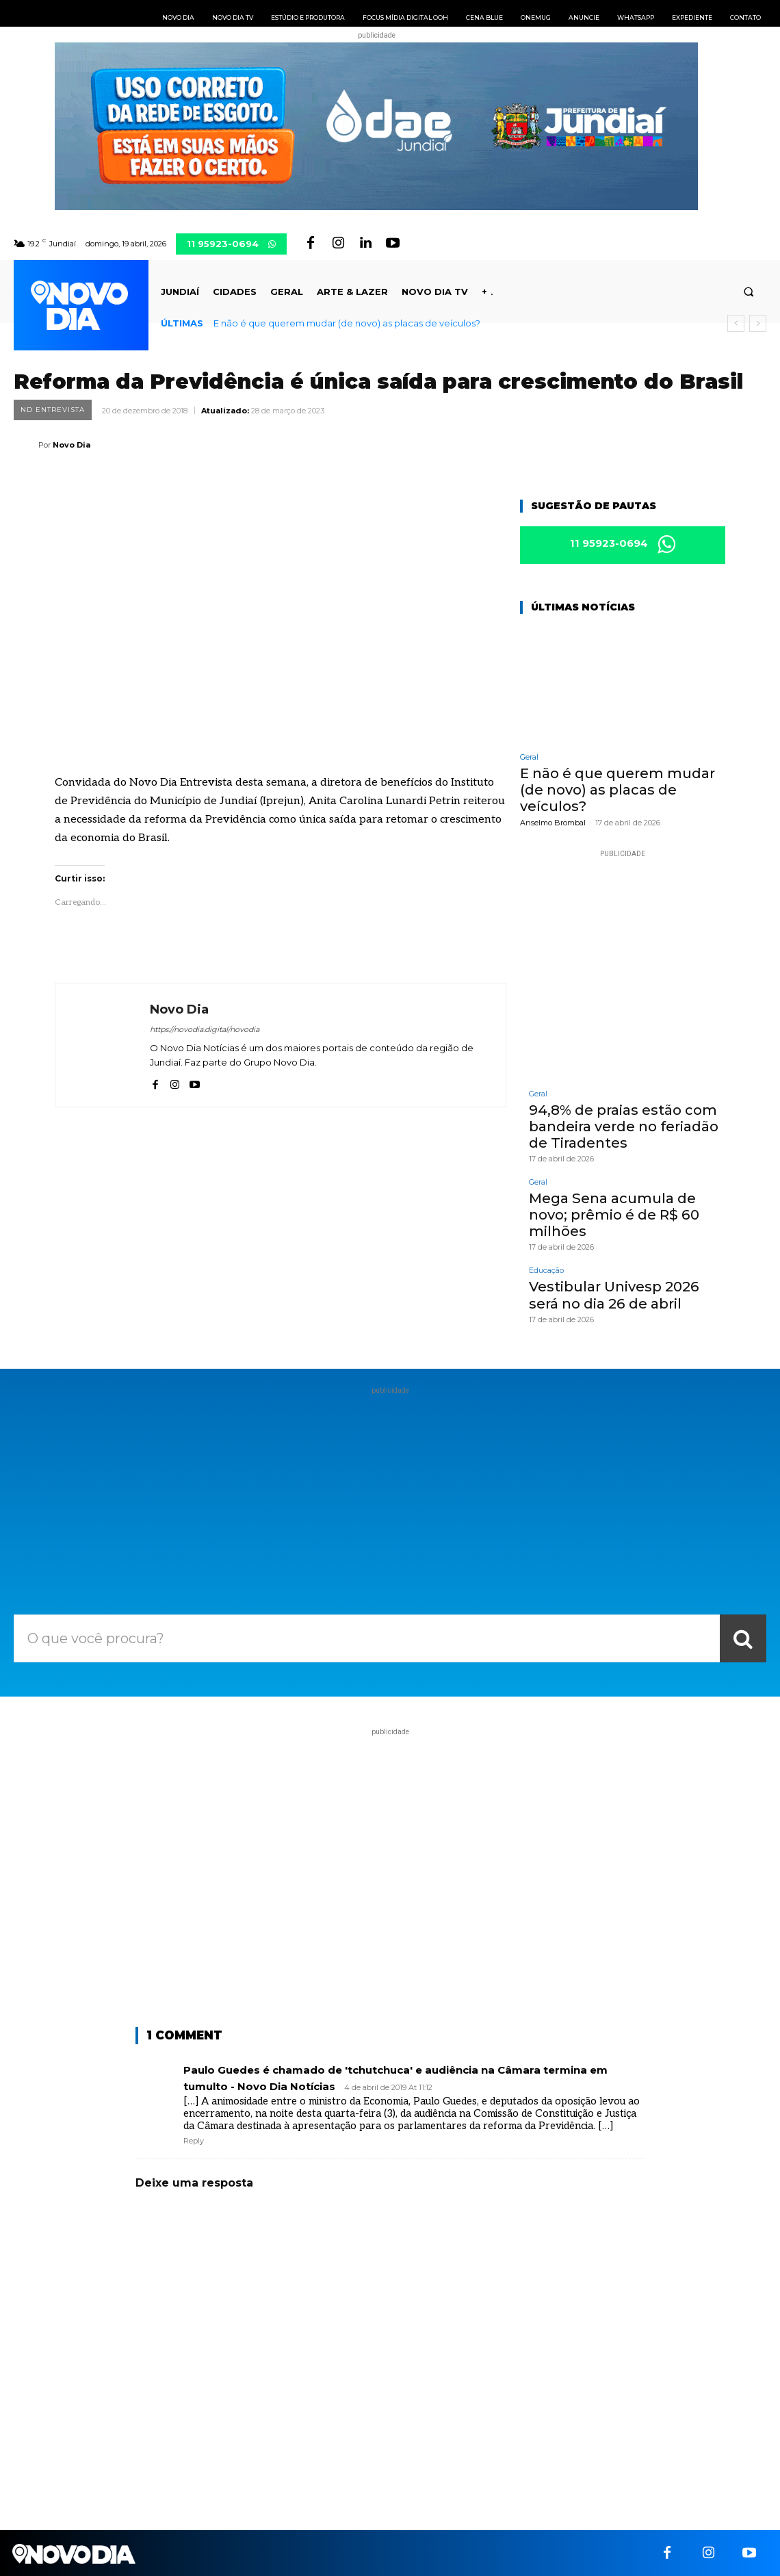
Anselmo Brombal (553, 822)
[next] (757, 323)
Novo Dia (71, 445)
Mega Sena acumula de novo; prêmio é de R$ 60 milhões (613, 1214)
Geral (529, 757)
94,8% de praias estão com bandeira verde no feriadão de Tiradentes (623, 1125)
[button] (748, 291)
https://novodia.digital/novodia (204, 1029)
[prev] (735, 323)
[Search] (743, 1637)
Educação (546, 1270)
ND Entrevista (53, 410)
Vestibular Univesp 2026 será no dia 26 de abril (614, 1294)
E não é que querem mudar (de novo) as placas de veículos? (346, 323)
